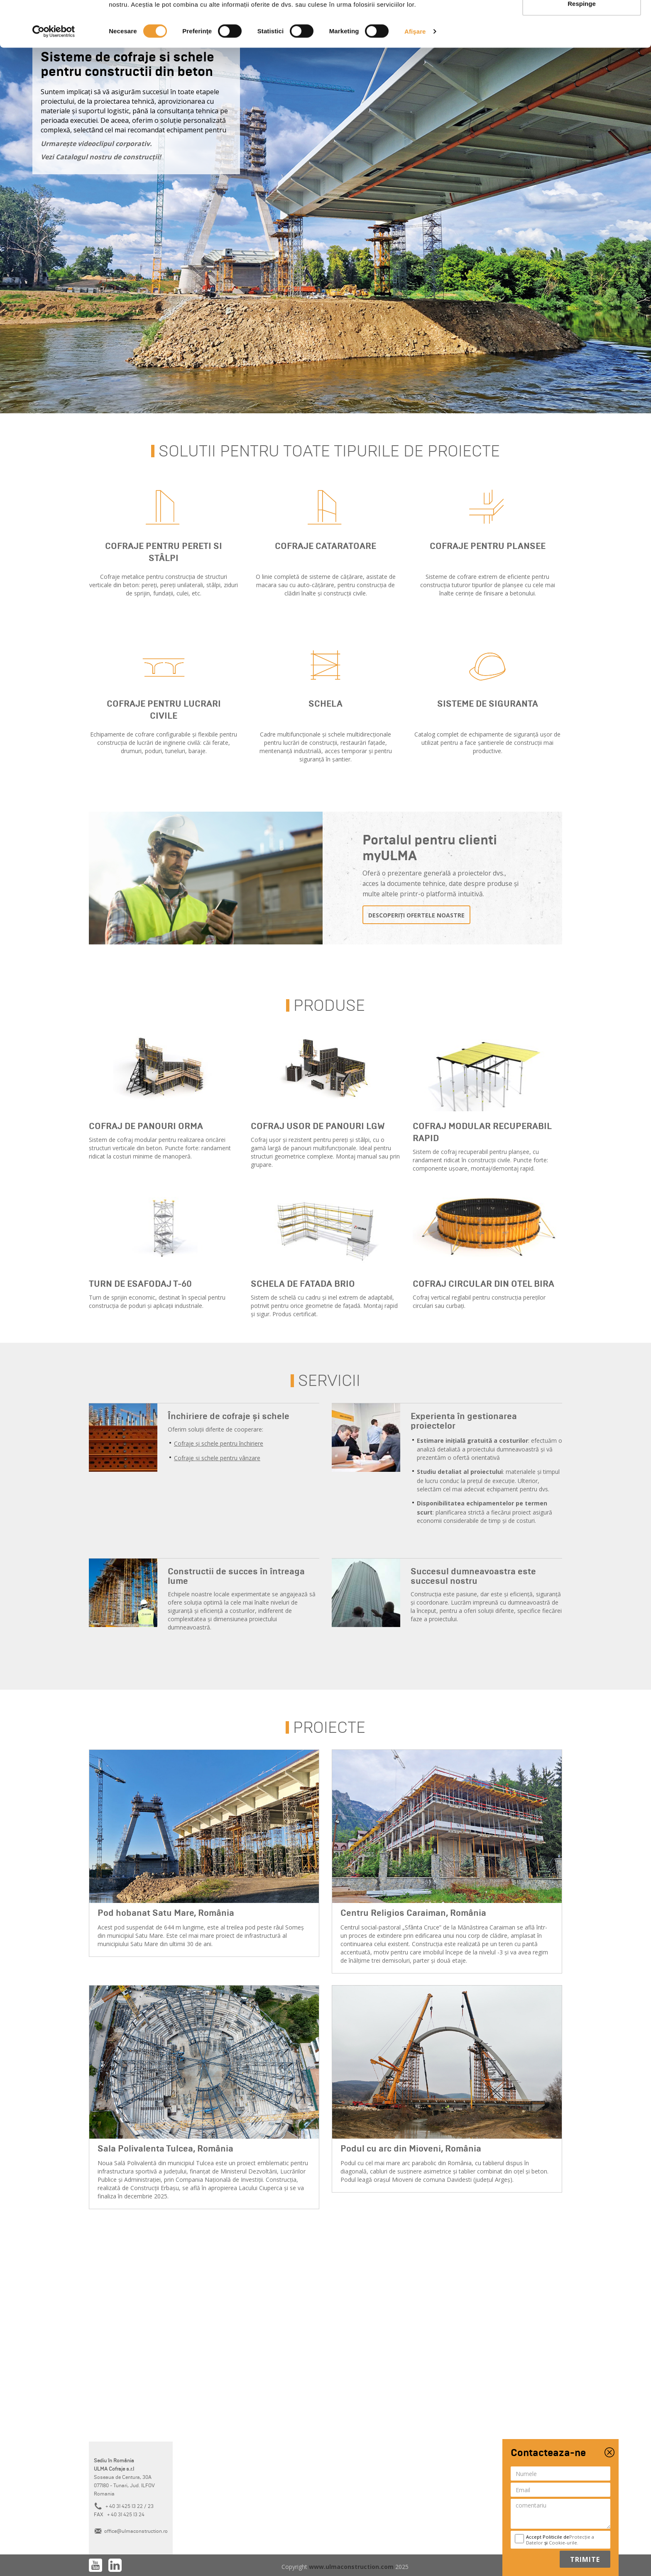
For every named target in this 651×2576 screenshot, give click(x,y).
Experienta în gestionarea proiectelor (464, 1421)
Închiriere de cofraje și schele (228, 1416)
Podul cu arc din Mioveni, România (410, 2148)
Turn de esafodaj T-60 (140, 1283)
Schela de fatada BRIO (303, 1283)
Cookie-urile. (563, 2542)
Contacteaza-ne (548, 2453)
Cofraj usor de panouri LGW (318, 1126)
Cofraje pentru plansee (488, 546)
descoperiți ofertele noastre (416, 915)
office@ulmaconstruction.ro (136, 2531)
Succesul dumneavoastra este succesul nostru (473, 1576)
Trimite (585, 2559)
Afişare (415, 76)
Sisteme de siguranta (487, 703)
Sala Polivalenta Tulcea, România (165, 2148)
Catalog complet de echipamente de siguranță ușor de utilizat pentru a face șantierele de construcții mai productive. (487, 742)
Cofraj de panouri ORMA (146, 1126)
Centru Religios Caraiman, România (413, 1913)
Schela (325, 703)
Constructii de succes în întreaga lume (236, 1576)
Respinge (582, 49)
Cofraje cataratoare (325, 546)
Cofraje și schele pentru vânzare (217, 1458)
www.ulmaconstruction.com (352, 2567)
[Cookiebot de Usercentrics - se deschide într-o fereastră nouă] (53, 77)
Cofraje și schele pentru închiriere (218, 1443)
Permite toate (581, 21)
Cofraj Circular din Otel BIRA (483, 1283)
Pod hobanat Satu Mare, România (166, 1913)
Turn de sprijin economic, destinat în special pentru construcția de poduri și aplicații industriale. (157, 1301)
